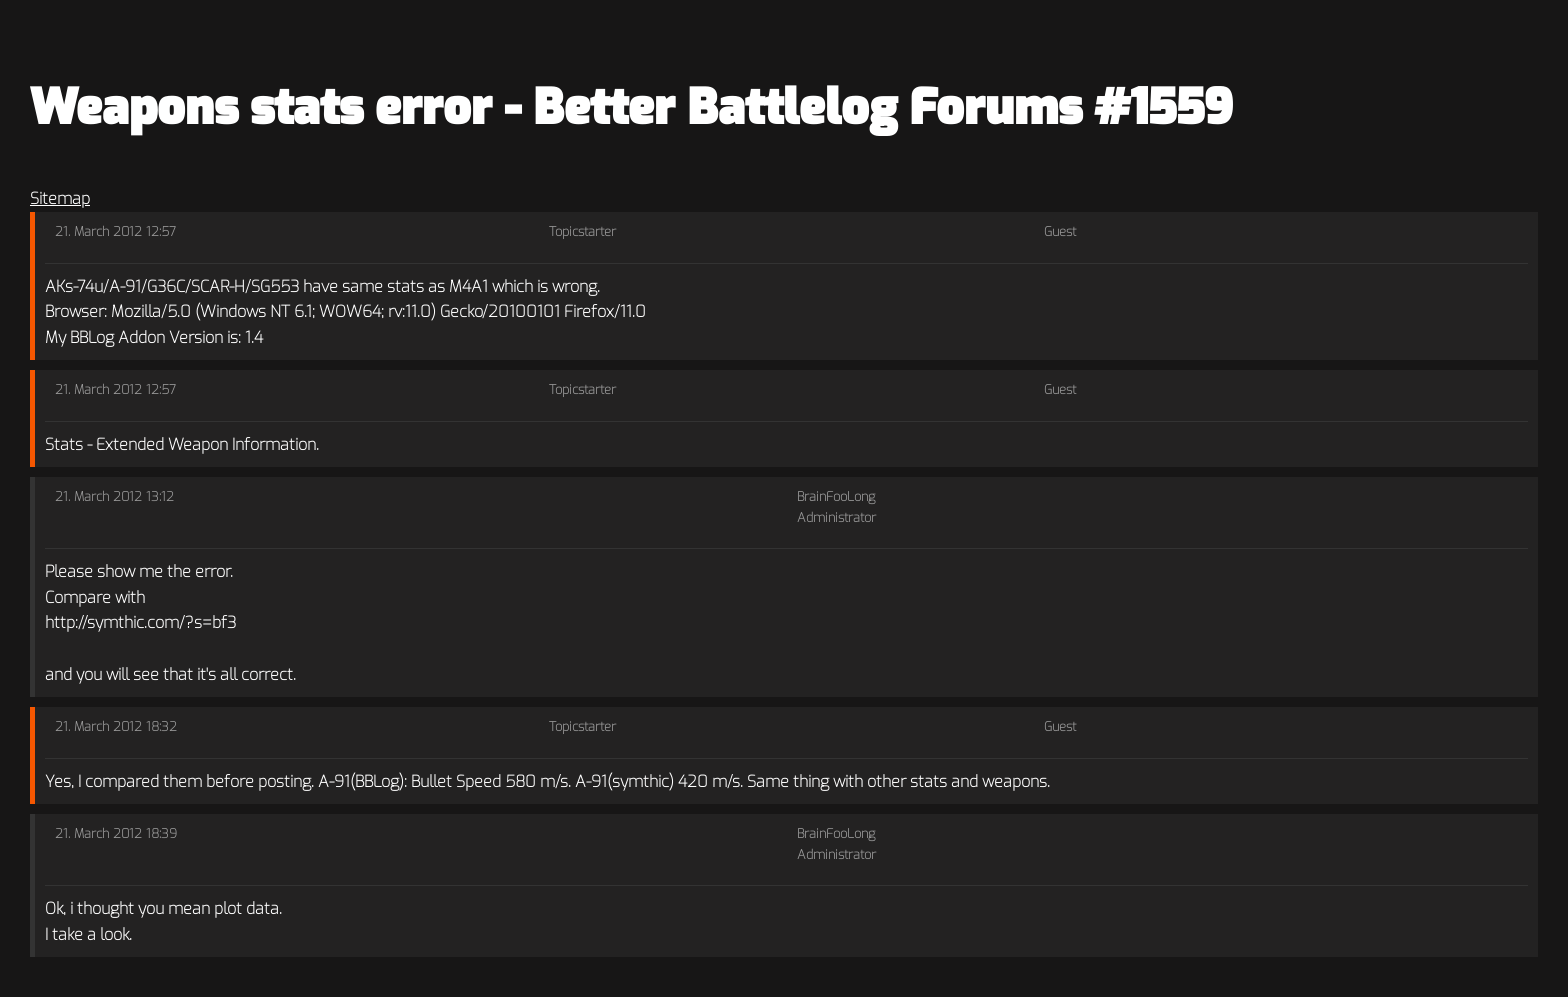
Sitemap (60, 198)
